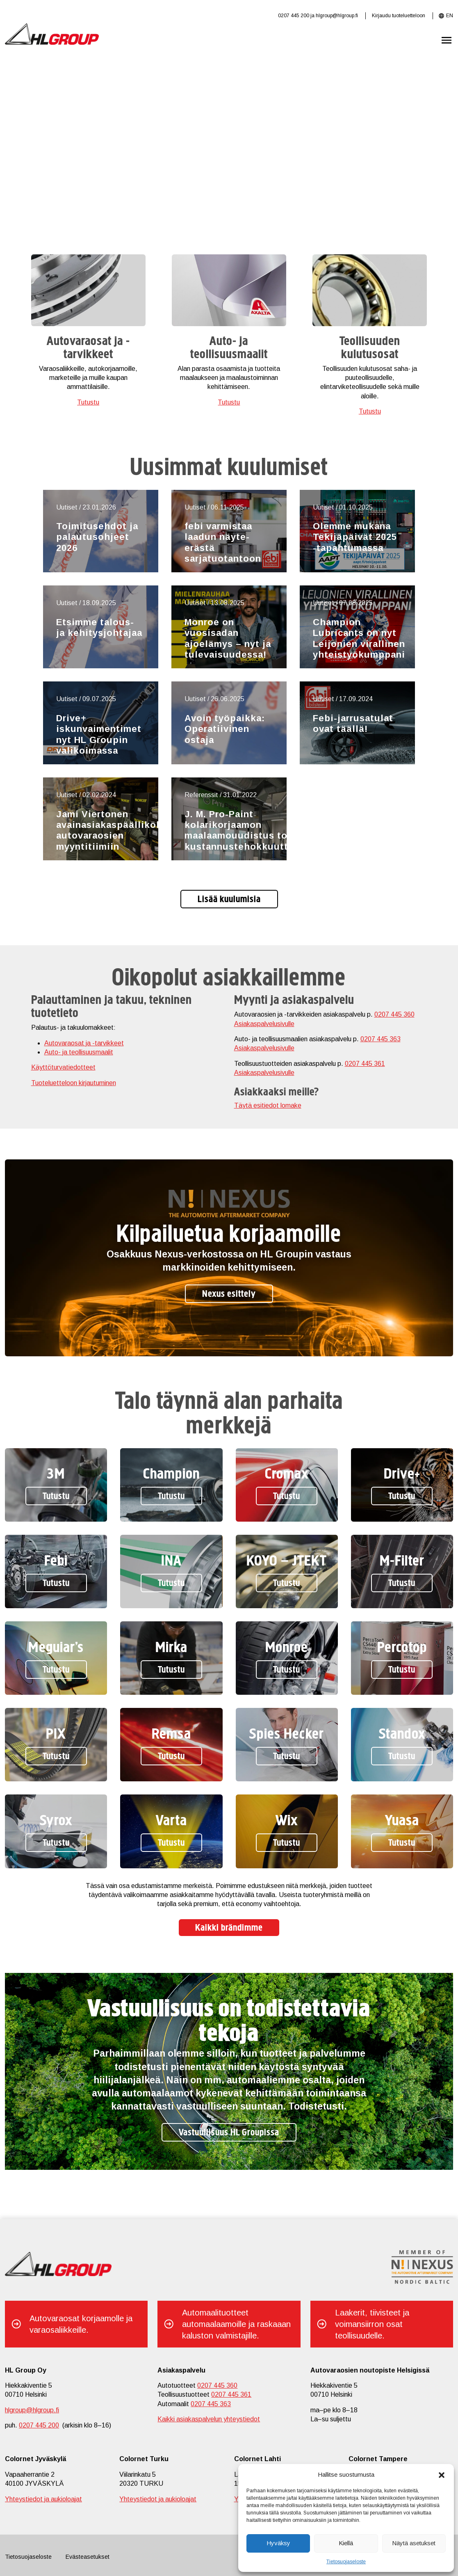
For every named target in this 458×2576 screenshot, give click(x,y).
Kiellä (346, 2542)
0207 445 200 (293, 15)
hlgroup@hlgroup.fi (337, 15)
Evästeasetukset (87, 2556)
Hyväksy (278, 2542)
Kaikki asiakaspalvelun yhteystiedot (208, 2419)
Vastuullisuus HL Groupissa (229, 2133)
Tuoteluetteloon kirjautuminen (73, 1082)
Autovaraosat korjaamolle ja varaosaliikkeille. (81, 2324)
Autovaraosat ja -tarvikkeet (84, 1043)
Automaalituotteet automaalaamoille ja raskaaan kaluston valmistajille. (236, 2324)
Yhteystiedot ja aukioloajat (43, 2499)
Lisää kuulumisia (229, 900)
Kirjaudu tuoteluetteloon (398, 15)
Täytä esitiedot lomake (267, 1105)
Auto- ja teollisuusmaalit (78, 1052)
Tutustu (88, 402)
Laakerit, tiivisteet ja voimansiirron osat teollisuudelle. (372, 2324)
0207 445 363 (380, 1038)
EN (449, 15)
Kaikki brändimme (229, 1928)
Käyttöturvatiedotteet (63, 1067)
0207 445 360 (394, 1014)
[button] (441, 2474)
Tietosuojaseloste (346, 2562)
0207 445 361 (365, 1063)
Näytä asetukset (413, 2542)
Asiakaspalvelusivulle (264, 1023)
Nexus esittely (229, 1294)
